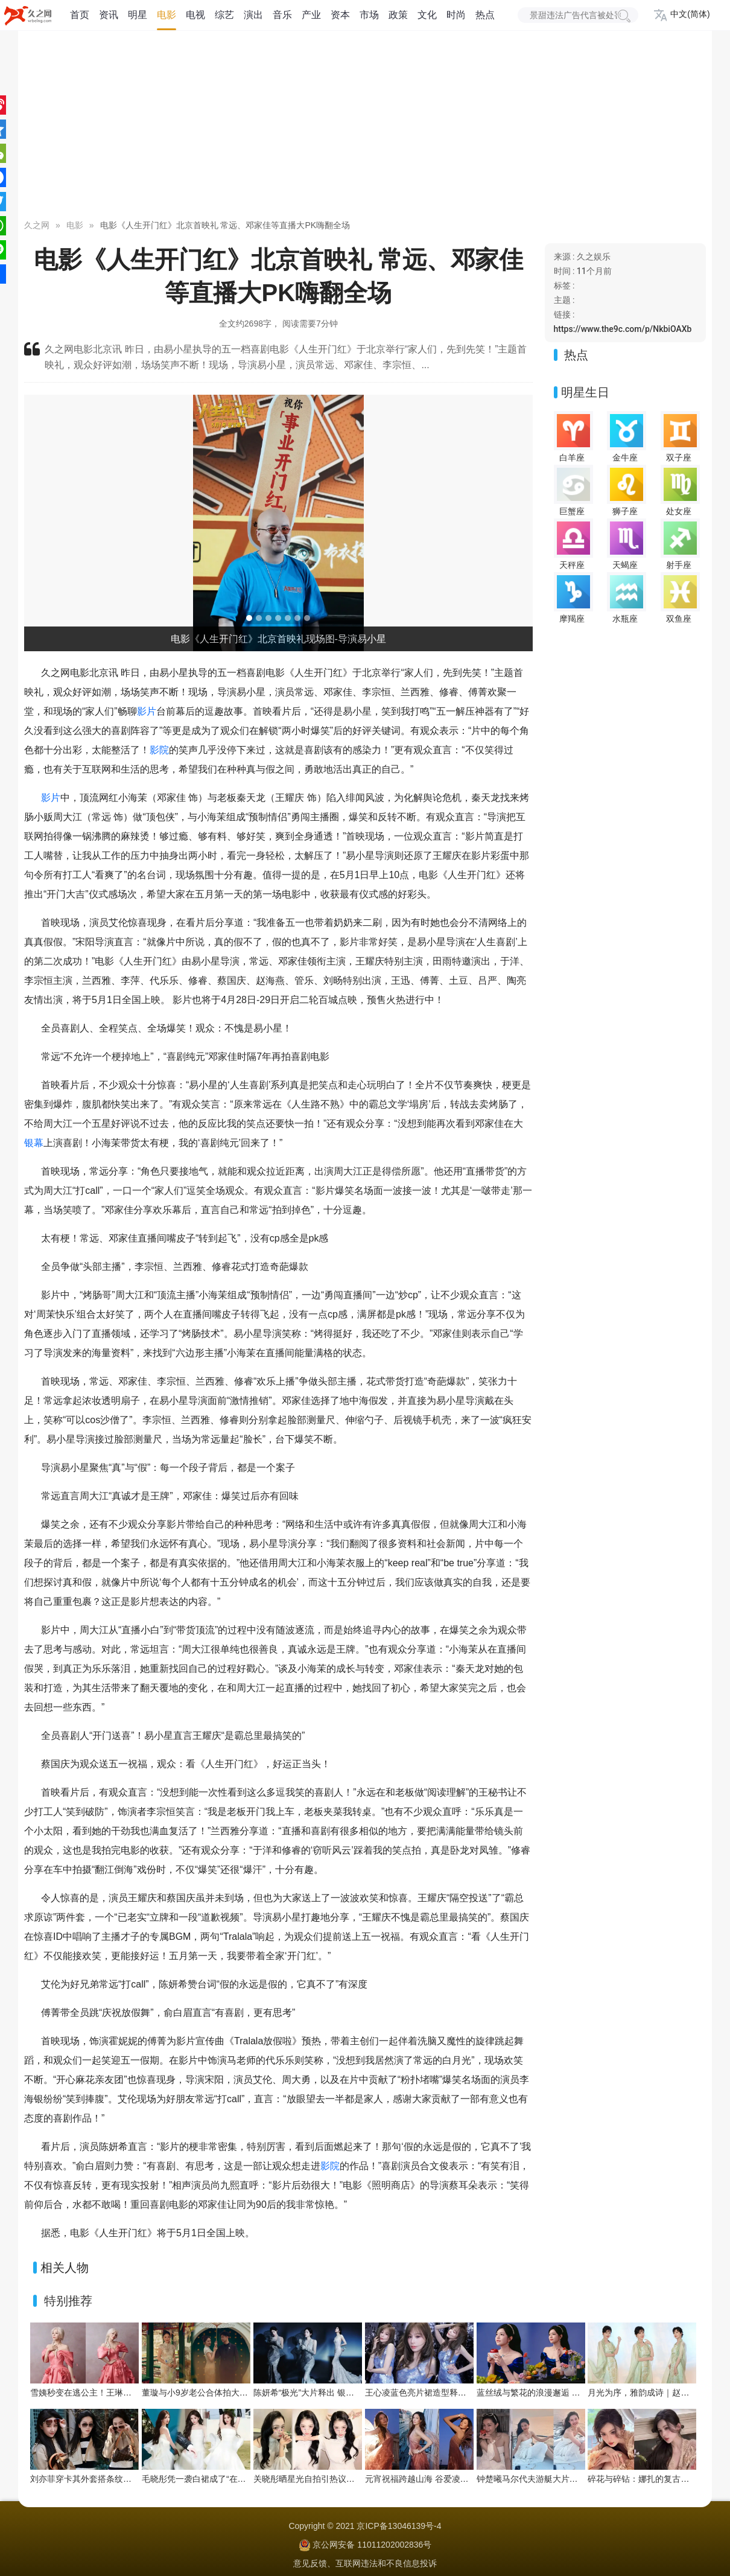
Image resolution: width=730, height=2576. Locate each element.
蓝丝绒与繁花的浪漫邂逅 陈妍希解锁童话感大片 (566, 2392)
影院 (159, 750)
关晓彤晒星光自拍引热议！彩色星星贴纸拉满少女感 (350, 2479)
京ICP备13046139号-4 (399, 2526)
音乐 (282, 15)
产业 (311, 15)
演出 (253, 15)
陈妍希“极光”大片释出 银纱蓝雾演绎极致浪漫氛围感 (350, 2392)
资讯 (108, 15)
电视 (195, 15)
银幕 (33, 1143)
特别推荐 (68, 2300)
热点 (485, 15)
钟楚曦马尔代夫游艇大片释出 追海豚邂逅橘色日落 (571, 2479)
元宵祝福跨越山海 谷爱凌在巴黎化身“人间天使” (453, 2479)
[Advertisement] (365, 126)
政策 (398, 15)
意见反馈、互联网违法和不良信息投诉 (365, 2563)
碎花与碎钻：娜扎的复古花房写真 (651, 2479)
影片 (146, 711)
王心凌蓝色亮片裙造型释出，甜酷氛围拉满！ (449, 2392)
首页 (79, 15)
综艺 (224, 15)
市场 (369, 15)
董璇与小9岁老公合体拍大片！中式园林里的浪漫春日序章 (250, 2392)
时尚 (456, 15)
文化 (427, 15)
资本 (340, 15)
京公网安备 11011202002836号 (372, 2544)
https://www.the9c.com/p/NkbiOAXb (623, 329)
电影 (166, 15)
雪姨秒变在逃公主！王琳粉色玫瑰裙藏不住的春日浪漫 (131, 2392)
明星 (137, 15)
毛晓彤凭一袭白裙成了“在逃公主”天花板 (216, 2479)
